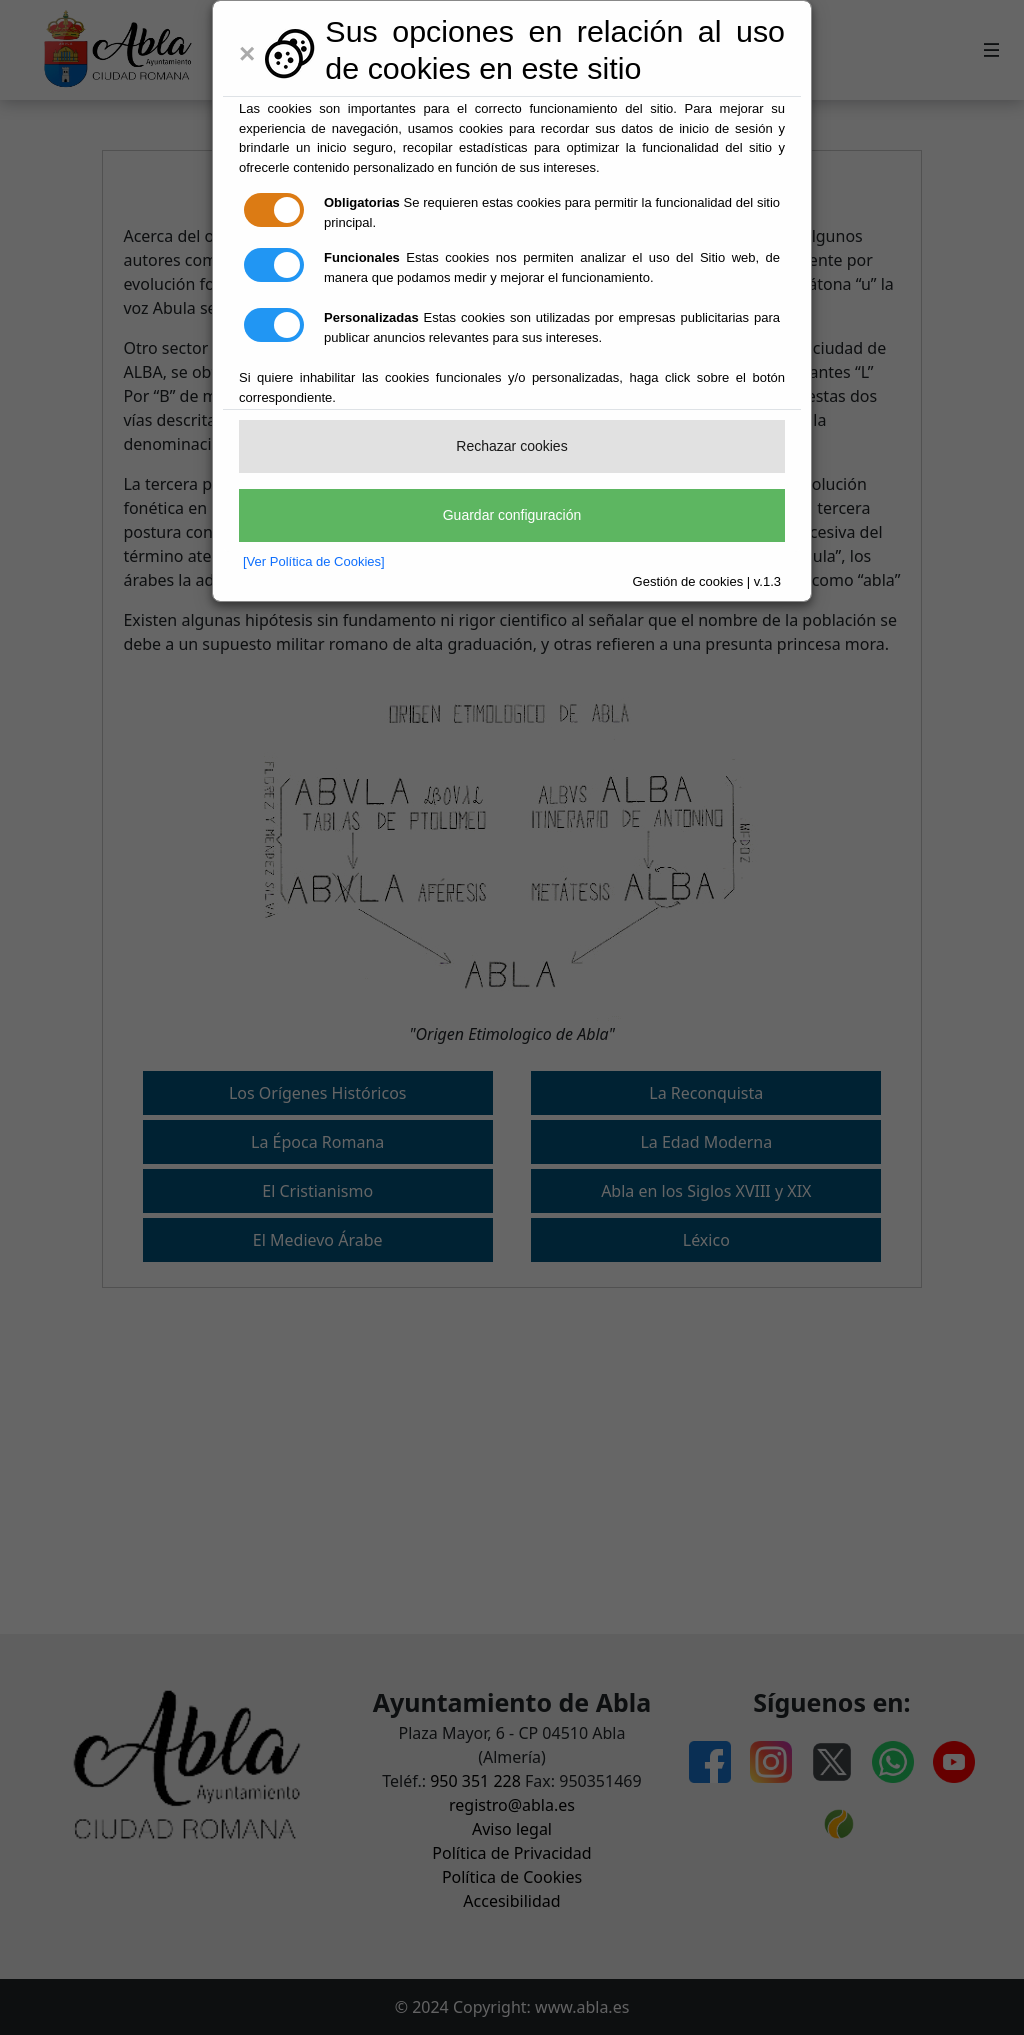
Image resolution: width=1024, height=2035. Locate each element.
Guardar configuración (512, 515)
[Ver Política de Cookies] (314, 561)
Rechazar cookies (511, 446)
